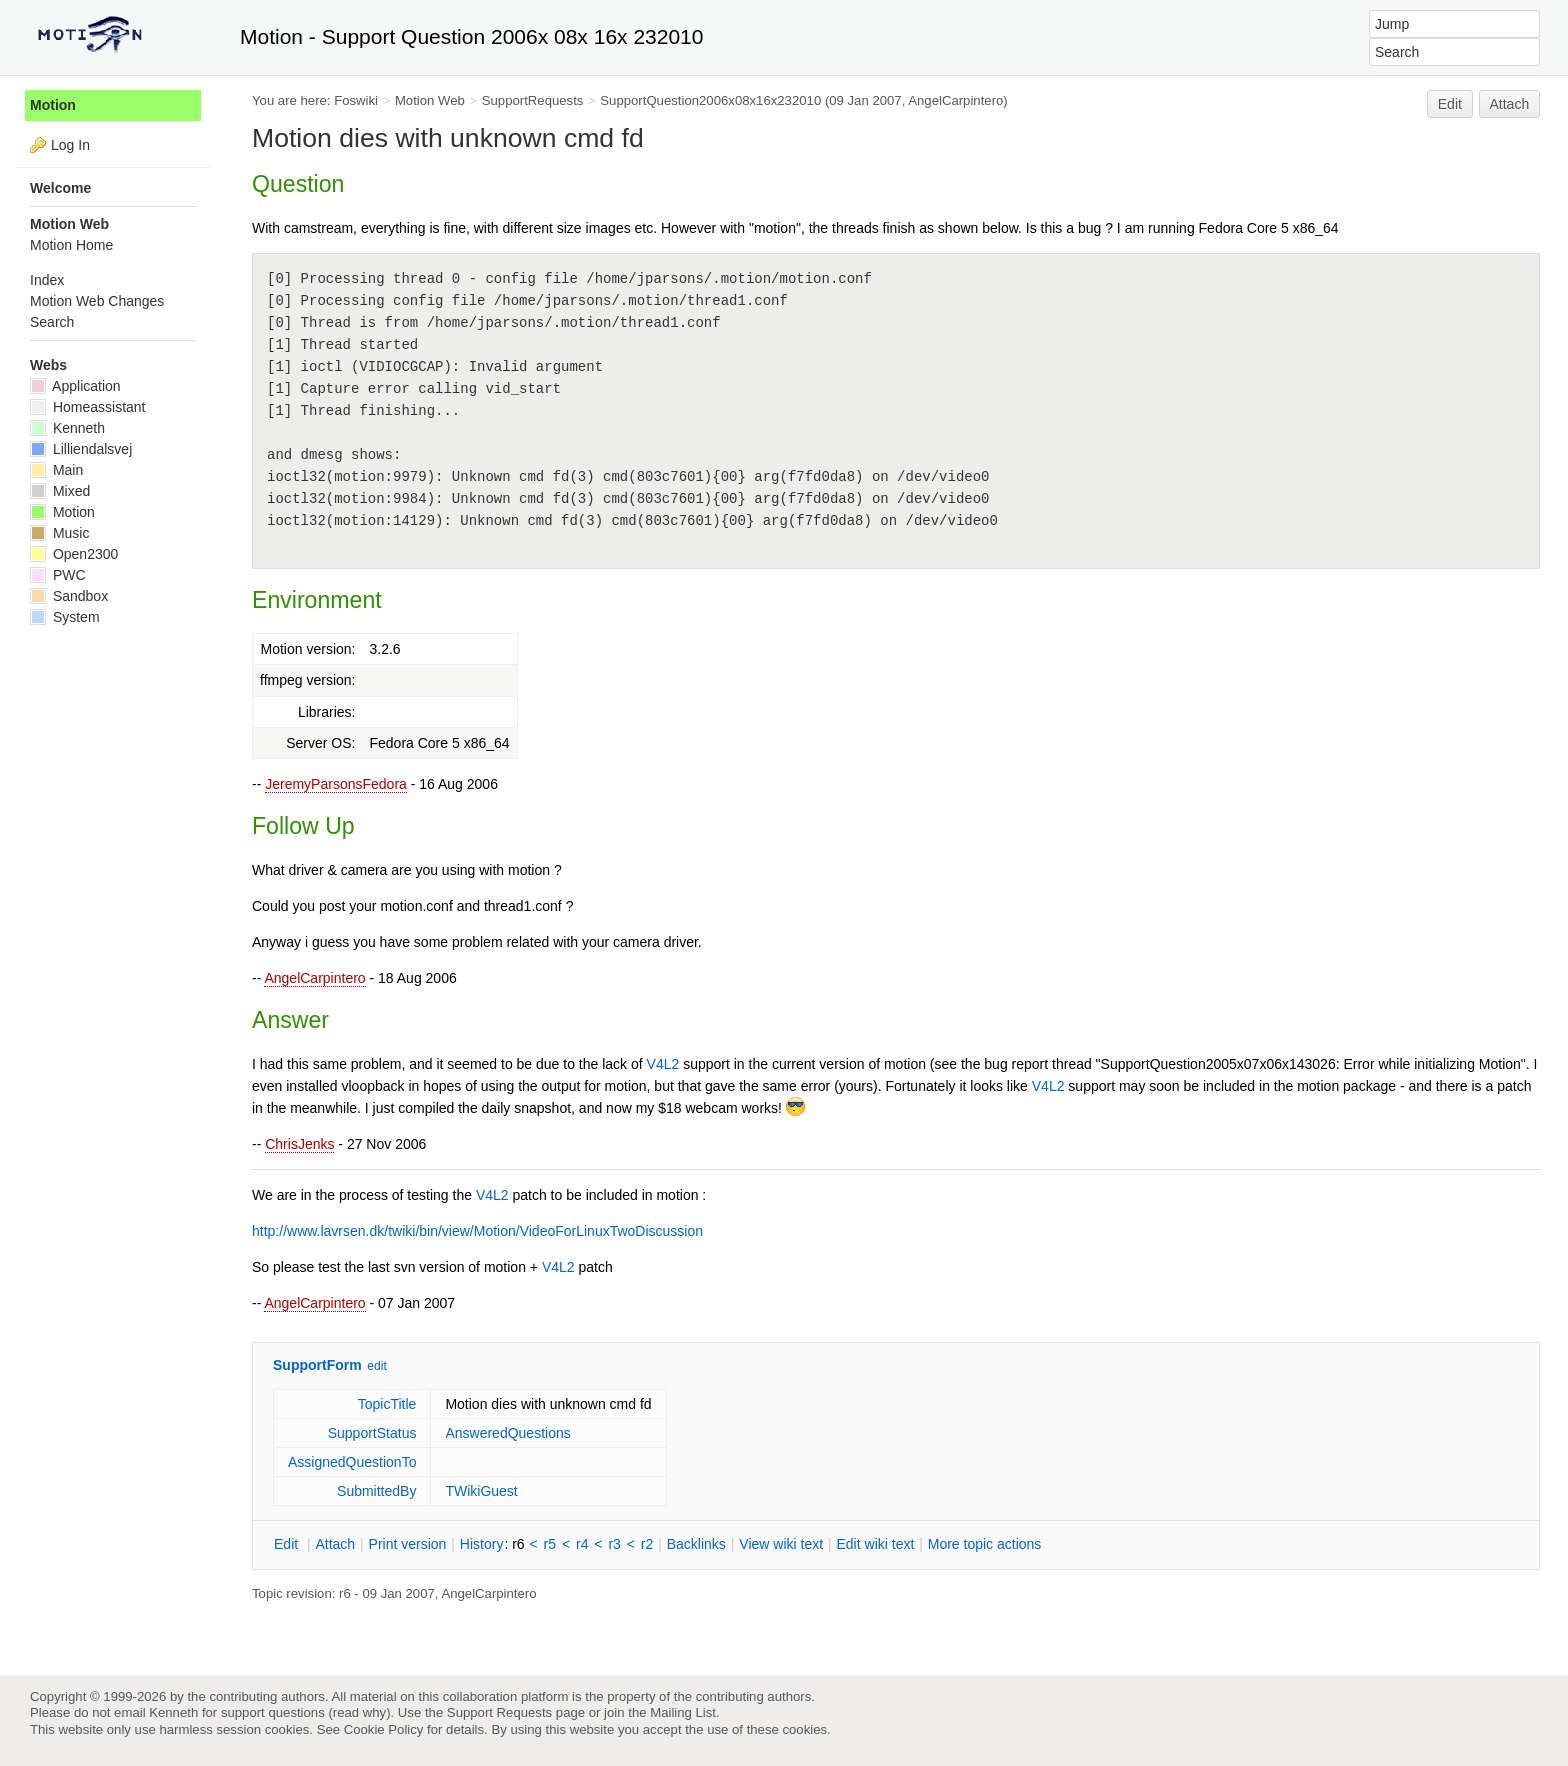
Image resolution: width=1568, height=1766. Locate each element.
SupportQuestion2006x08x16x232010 (710, 100)
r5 (550, 1544)
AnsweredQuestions (507, 1433)
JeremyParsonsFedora (336, 784)
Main (56, 470)
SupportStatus (372, 1433)
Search (52, 322)
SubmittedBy (376, 1491)
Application (75, 386)
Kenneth (67, 428)
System (65, 617)
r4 (582, 1544)
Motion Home (71, 245)
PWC (58, 575)
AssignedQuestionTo (352, 1462)
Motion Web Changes (97, 301)
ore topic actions (985, 1544)
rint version (408, 1544)
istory (482, 1544)
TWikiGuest (481, 1491)
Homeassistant (87, 407)
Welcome (60, 188)
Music (59, 533)
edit (376, 1366)
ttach (335, 1544)
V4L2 (663, 1064)
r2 (647, 1544)
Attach (1510, 104)
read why (359, 1712)
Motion (53, 105)
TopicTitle (387, 1404)
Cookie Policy (384, 1729)
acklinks (696, 1544)
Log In (70, 145)
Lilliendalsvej (81, 449)
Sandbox (69, 596)
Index (47, 280)
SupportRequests (533, 100)
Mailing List (683, 1712)
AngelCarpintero (314, 978)
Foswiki (356, 100)
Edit (1450, 104)
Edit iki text (876, 1544)
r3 (614, 1544)
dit (288, 1544)
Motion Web (430, 100)
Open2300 (74, 554)
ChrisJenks (299, 1144)
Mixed (60, 491)
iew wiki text (781, 1544)
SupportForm (317, 1365)
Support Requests (499, 1712)
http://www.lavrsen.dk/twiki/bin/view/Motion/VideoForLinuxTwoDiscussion (477, 1231)
